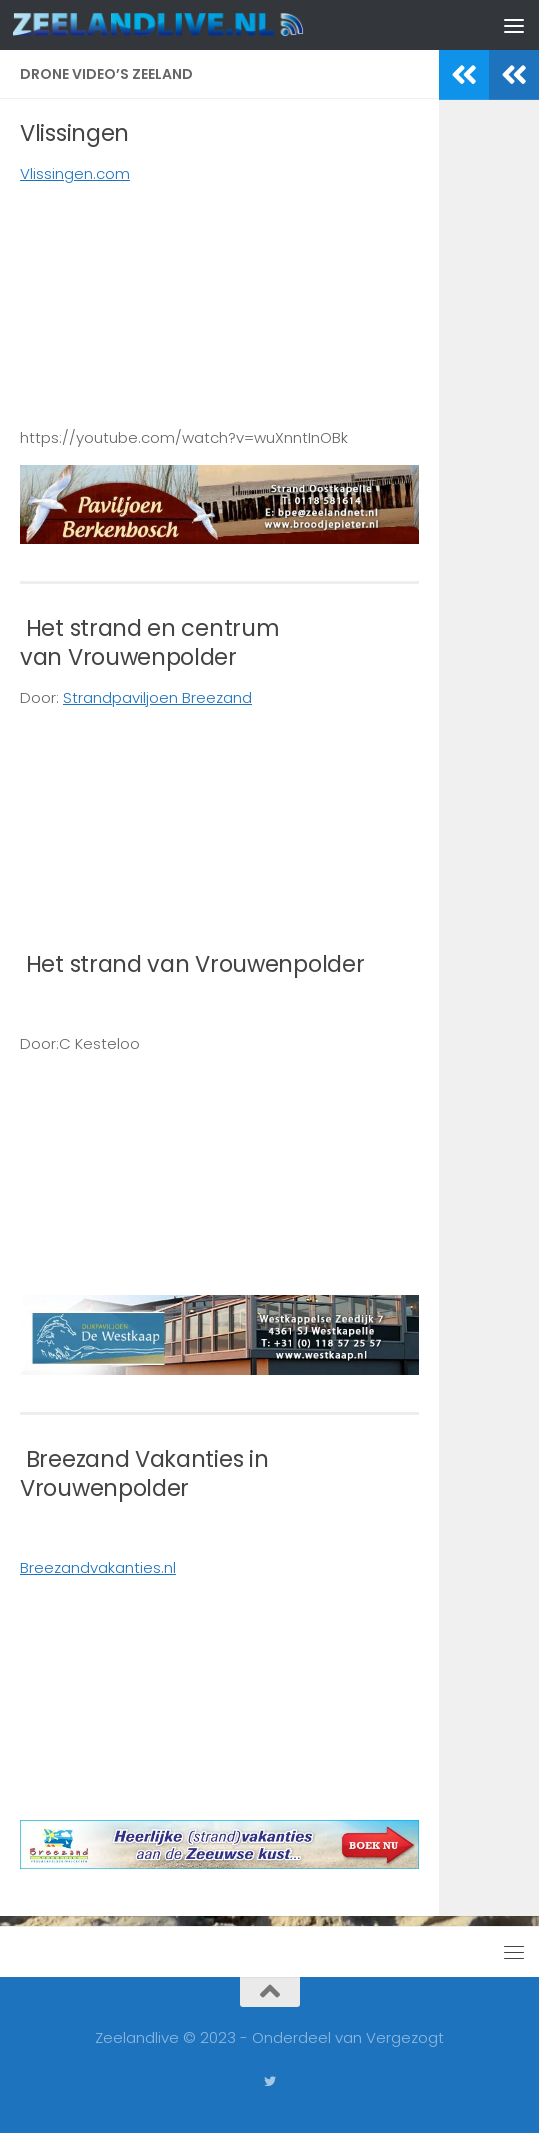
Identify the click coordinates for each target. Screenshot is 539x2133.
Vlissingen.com (75, 173)
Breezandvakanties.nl (98, 1567)
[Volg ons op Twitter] (270, 2082)
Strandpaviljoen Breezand (157, 697)
